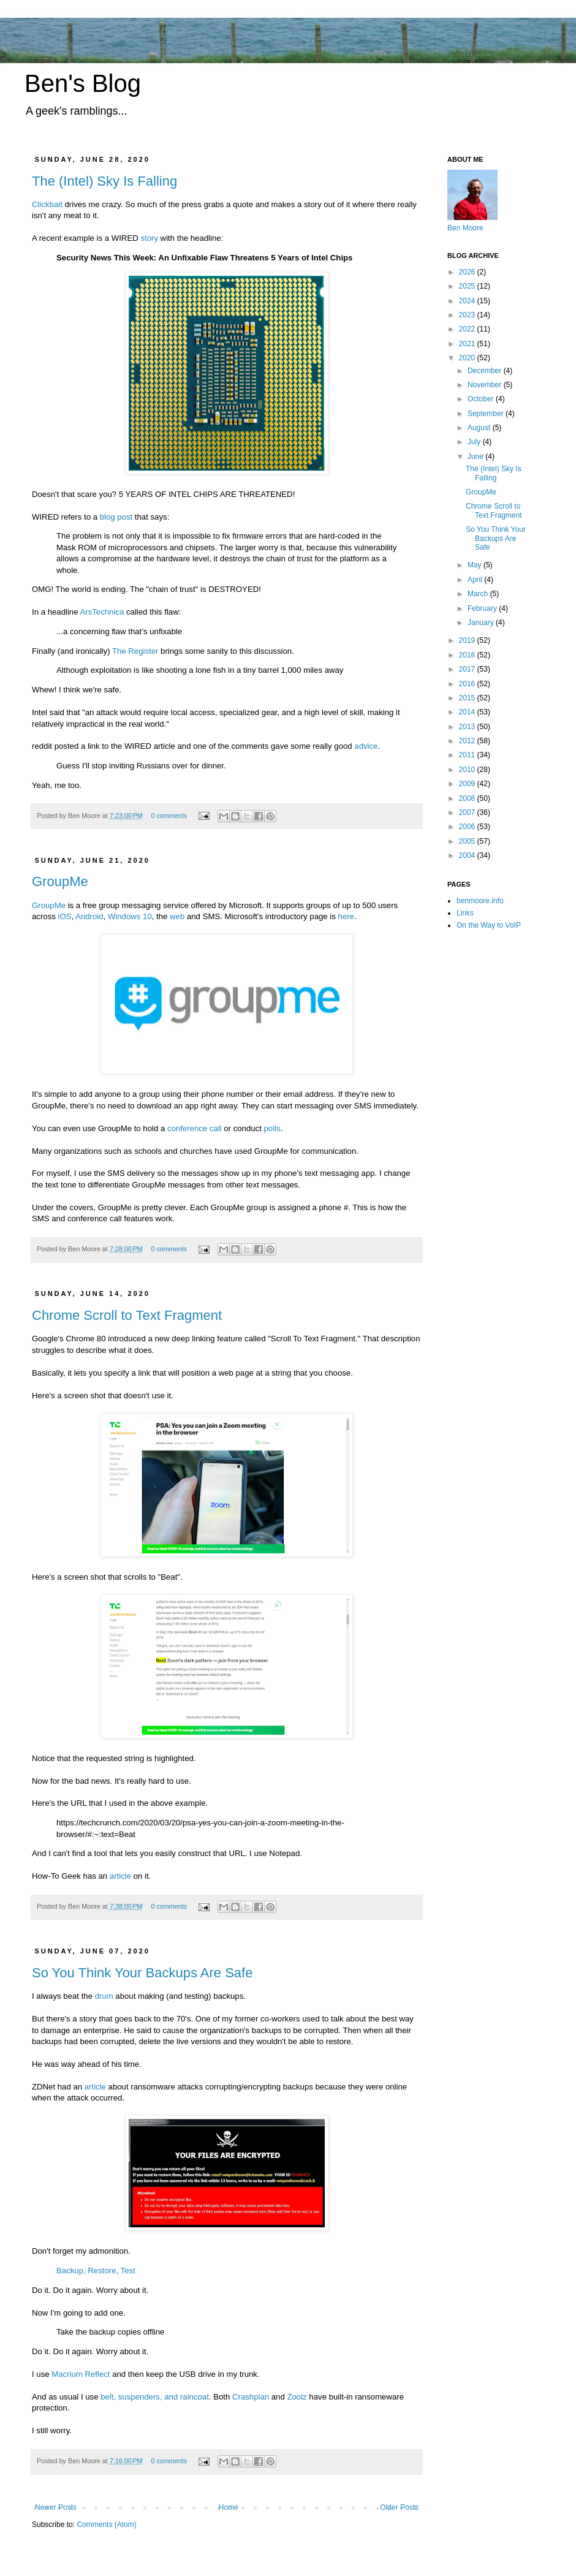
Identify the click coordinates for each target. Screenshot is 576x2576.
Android (89, 916)
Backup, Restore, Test (95, 2270)
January (482, 622)
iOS (65, 916)
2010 (468, 769)
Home (228, 2507)
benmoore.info (480, 900)
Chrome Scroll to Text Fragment (127, 1315)
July (475, 442)
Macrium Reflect (80, 2374)
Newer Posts (56, 2507)
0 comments (169, 815)
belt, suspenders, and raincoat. (155, 2396)
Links (465, 913)
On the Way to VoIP (489, 925)
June (476, 456)
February (483, 608)
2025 (468, 286)
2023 (468, 315)
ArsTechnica (102, 611)
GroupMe (60, 881)
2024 (468, 301)
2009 (468, 783)
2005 (468, 841)
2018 (468, 655)
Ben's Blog (83, 83)
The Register (135, 651)
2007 (468, 812)
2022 (468, 329)
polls (272, 1128)
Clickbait (47, 204)
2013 (468, 726)
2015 (468, 698)
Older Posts (399, 2507)
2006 (468, 826)
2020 (468, 358)
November (486, 385)
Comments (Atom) (106, 2524)
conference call (194, 1128)
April (476, 579)
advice (365, 746)
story (149, 238)
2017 (468, 669)
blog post (116, 516)
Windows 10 (130, 916)
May (475, 565)
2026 (468, 272)
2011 (468, 755)
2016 (468, 684)
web (177, 916)
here (346, 916)
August (480, 427)
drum (104, 1996)
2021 (468, 343)
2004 (468, 855)
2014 (468, 712)
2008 (468, 798)
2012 (468, 741)
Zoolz (296, 2396)
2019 (468, 640)
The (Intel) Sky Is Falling (104, 181)
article (120, 1876)
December (486, 370)
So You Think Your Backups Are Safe (142, 1972)
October (482, 399)
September (487, 413)
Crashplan (250, 2396)
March (479, 593)
